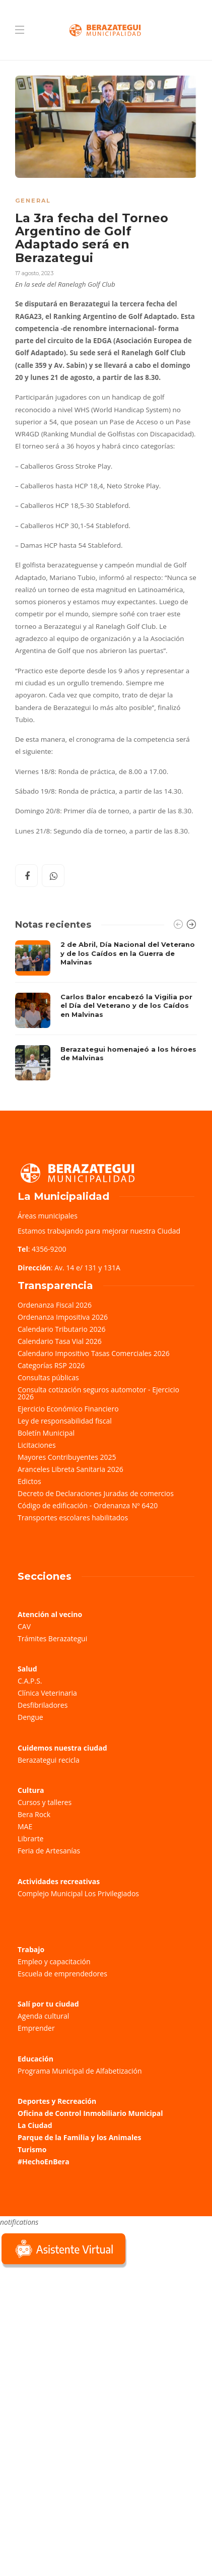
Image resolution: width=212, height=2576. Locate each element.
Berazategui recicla (49, 1760)
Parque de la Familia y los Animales (79, 2137)
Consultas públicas (48, 1377)
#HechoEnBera (43, 2161)
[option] (106, 1010)
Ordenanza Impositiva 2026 (63, 1317)
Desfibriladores (42, 1705)
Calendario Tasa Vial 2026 (60, 1341)
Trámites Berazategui (52, 1638)
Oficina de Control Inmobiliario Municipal (90, 2113)
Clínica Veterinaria (47, 1693)
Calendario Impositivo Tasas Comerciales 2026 (94, 1353)
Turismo (32, 2149)
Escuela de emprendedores (62, 1973)
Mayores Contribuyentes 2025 (67, 1457)
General (33, 200)
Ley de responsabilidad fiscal (65, 1421)
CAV (24, 1626)
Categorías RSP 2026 (51, 1365)
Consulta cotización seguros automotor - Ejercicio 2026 (98, 1393)
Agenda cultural (43, 2016)
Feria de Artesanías (49, 1850)
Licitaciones (37, 1445)
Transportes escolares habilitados (73, 1517)
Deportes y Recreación (57, 2101)
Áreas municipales (48, 1215)
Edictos (29, 1481)
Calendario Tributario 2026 (61, 1329)
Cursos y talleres (45, 1802)
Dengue (30, 1717)
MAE (25, 1826)
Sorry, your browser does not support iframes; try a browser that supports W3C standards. (75, 2341)
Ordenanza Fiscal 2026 (55, 1305)
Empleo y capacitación (54, 1961)
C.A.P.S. (30, 1681)
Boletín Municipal (46, 1433)
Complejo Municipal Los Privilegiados (78, 1893)
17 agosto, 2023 (34, 273)
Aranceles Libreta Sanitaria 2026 (70, 1469)
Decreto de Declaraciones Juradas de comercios (96, 1493)
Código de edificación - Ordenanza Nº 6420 (88, 1505)
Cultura (31, 1790)
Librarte (30, 1838)
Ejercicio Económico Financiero (68, 1408)
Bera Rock (34, 1814)
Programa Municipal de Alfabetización (80, 2071)
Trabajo (31, 1949)
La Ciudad (35, 2125)
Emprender (36, 2028)
